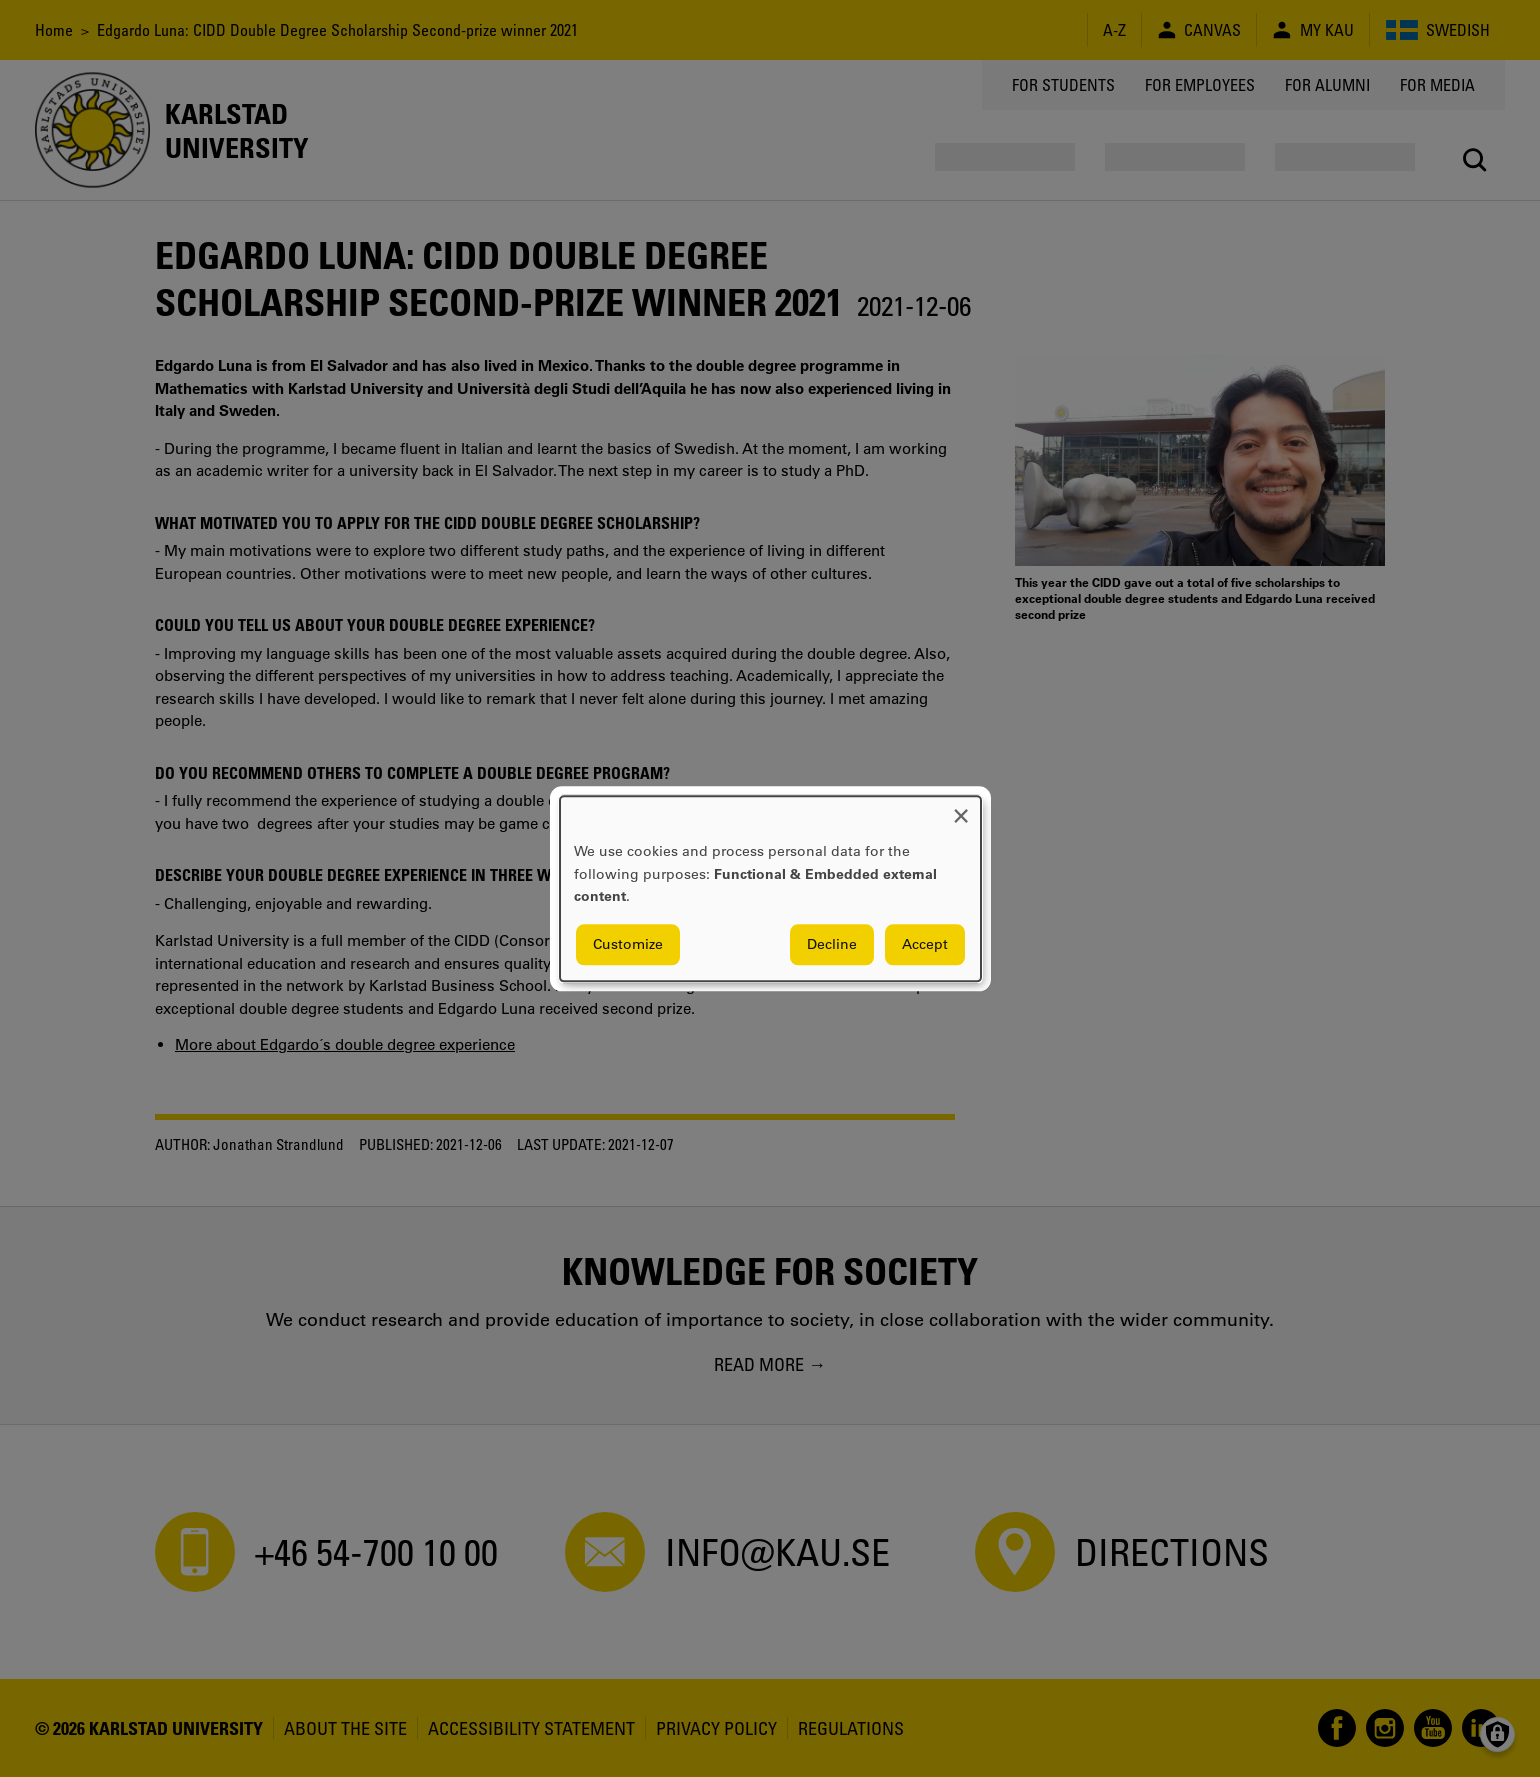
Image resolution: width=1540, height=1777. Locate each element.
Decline (832, 944)
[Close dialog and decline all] (961, 808)
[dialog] (770, 888)
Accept (925, 944)
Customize (628, 944)
